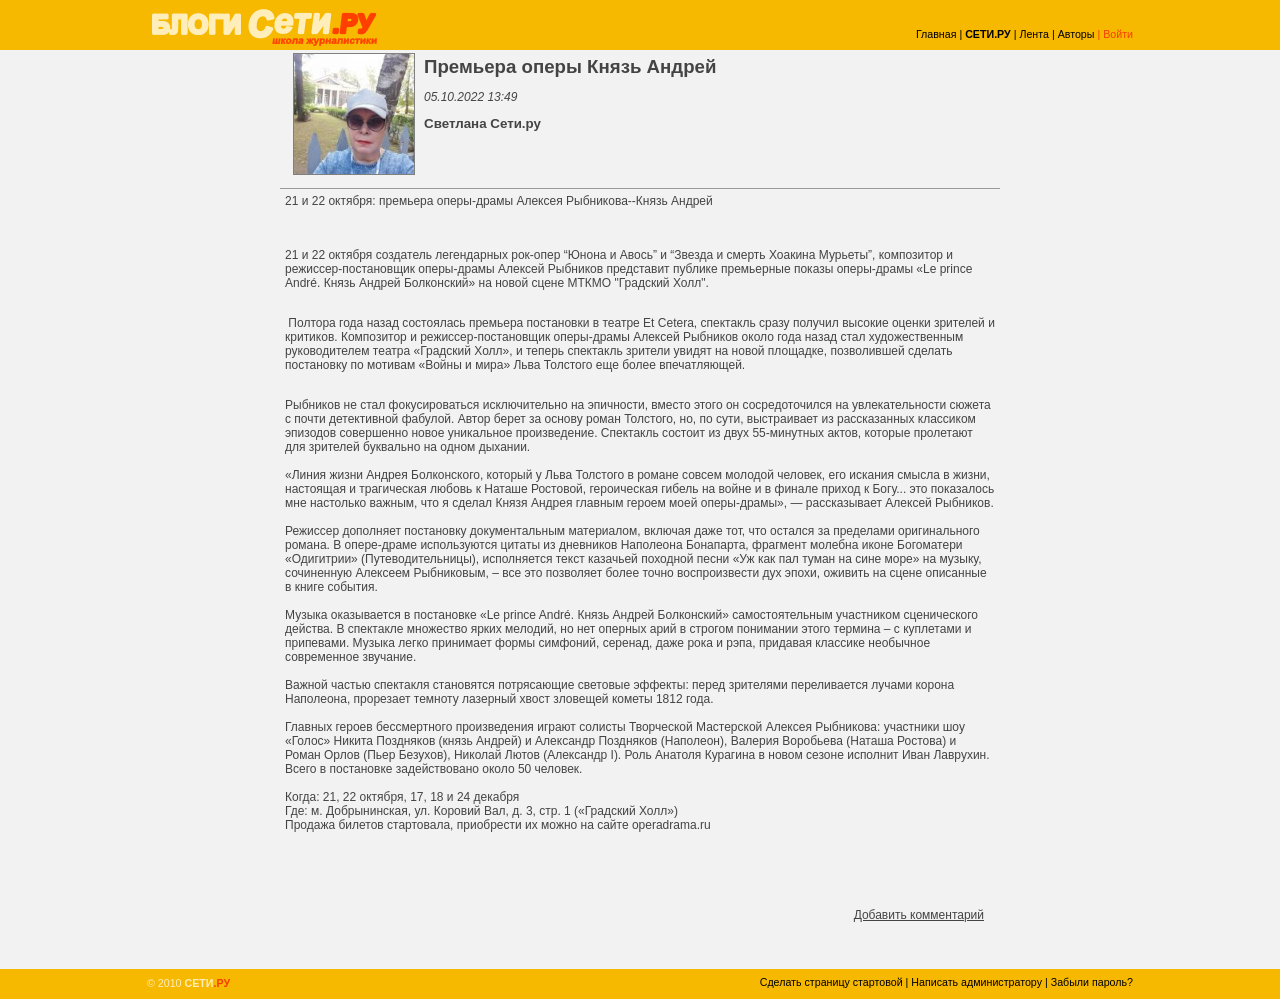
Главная (936, 34)
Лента (1034, 34)
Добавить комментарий (919, 915)
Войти (1118, 34)
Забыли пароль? (1092, 982)
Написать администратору (976, 982)
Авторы (1076, 34)
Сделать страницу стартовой (831, 982)
